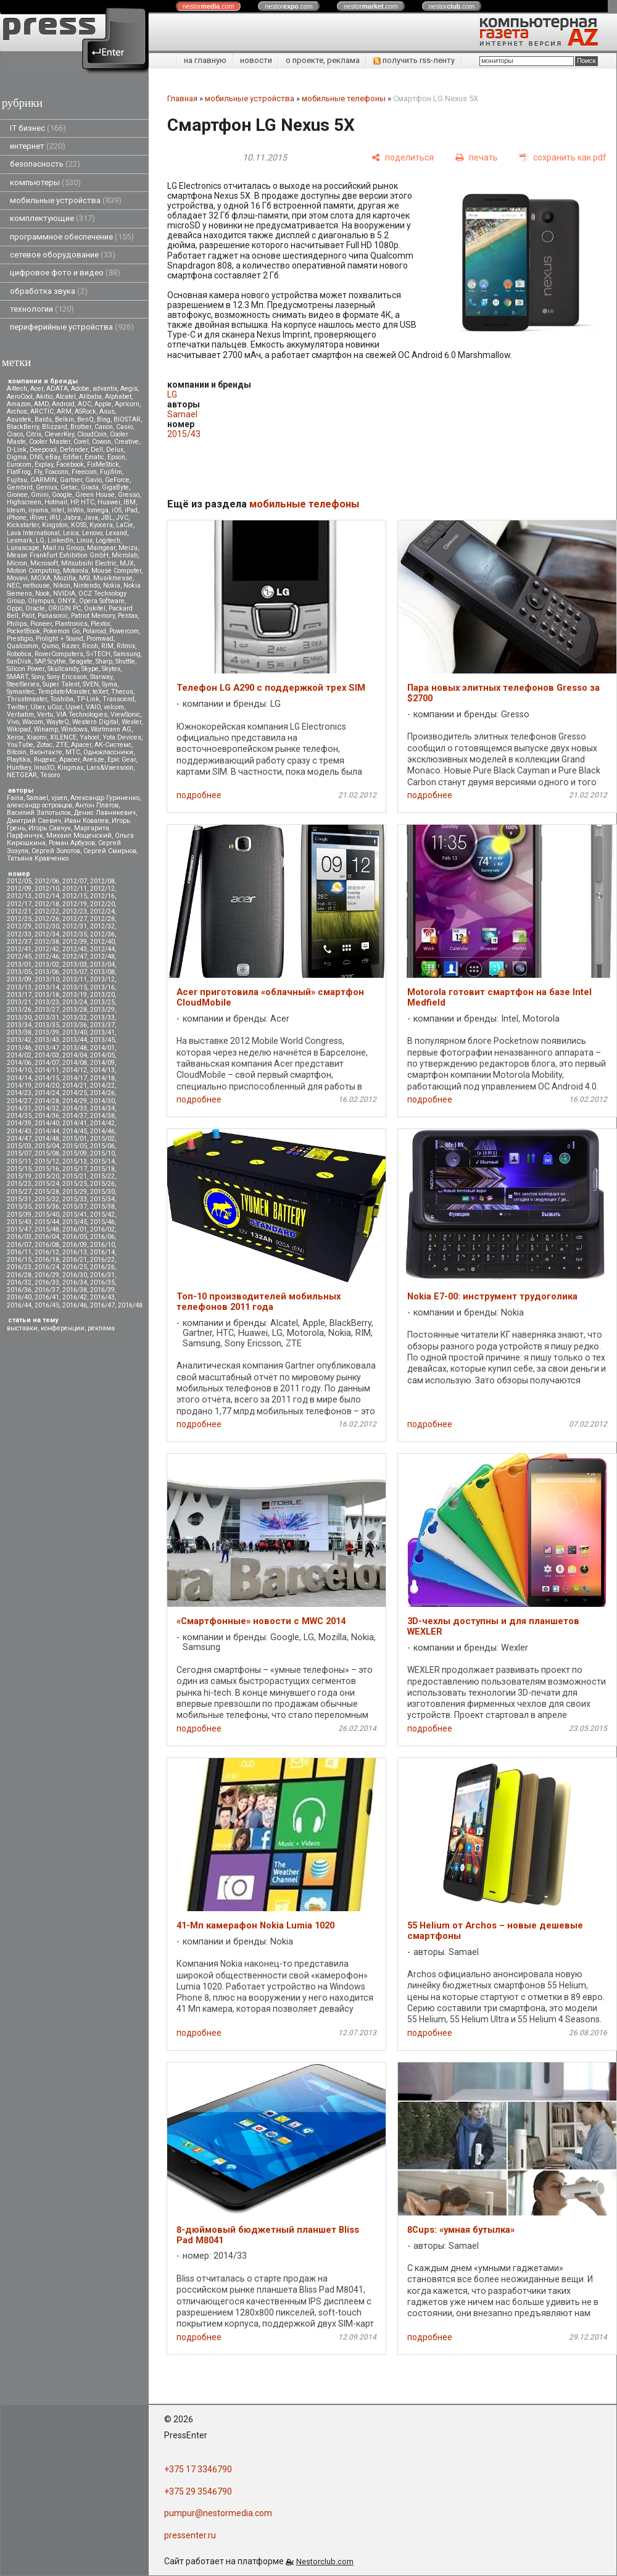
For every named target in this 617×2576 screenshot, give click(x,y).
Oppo (14, 608)
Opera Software (102, 601)
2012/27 (74, 919)
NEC (13, 585)
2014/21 (74, 1086)
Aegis (129, 389)
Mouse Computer (116, 571)
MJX (127, 563)
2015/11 (19, 1161)
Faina (15, 798)
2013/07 (74, 972)
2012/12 (102, 889)
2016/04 (47, 1237)
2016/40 (19, 1297)
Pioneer (41, 624)
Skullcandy (63, 669)
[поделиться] (403, 158)
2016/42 (74, 1297)
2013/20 (102, 995)
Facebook (70, 465)
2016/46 (74, 1305)
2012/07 (74, 881)
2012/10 (47, 889)
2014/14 (19, 1078)
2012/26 (47, 919)
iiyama (38, 510)
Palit (28, 616)
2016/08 (47, 1245)
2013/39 (47, 1032)
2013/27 (47, 1010)
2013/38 (19, 1032)
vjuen (59, 798)
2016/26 (102, 1267)
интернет (37, 146)
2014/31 (19, 1108)
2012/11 (74, 889)
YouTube (20, 745)
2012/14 (47, 896)
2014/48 (47, 1139)
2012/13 (19, 896)
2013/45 (102, 1040)
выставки (22, 1328)
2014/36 (47, 1116)
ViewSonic (125, 715)
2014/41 (74, 1123)
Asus (107, 411)
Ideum (16, 510)
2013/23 (47, 1002)
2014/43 (19, 1131)
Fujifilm (111, 472)
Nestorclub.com (325, 2561)
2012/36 (102, 934)
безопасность (45, 164)
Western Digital (95, 722)
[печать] (476, 158)
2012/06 (47, 881)
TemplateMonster (63, 692)
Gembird (20, 487)
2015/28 (47, 1192)
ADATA (57, 389)
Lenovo (92, 533)
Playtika (18, 760)
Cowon (101, 442)
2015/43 (19, 1222)
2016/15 (19, 1260)
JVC (122, 518)
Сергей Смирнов (109, 851)
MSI (84, 578)
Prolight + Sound (59, 639)
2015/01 (74, 1139)
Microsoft (44, 563)
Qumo (50, 646)
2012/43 (74, 949)
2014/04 (74, 1055)
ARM (64, 411)
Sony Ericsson (67, 677)
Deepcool (43, 450)
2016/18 (47, 1260)
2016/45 (47, 1305)
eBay (53, 457)
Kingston (55, 525)
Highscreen (24, 502)
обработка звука (49, 291)
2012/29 (19, 926)
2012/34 (47, 934)
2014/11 (47, 1070)
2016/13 (74, 1252)
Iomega (98, 510)
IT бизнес (38, 128)
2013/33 (102, 1018)
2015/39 (19, 1215)
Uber (37, 707)
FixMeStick (103, 465)
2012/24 (102, 911)
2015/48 (47, 1229)
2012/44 (102, 949)
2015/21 (74, 1176)
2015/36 (47, 1207)
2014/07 (47, 1063)
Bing (103, 419)
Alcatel (66, 397)
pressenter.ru (190, 2535)
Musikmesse (113, 578)
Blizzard (54, 427)
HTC (87, 502)
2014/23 (19, 1093)
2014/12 (74, 1070)
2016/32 (19, 1282)
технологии (42, 309)
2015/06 (102, 1146)
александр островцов (39, 805)
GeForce (117, 480)
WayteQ (57, 722)
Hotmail (55, 502)
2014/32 (47, 1108)
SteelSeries (23, 684)
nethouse (36, 585)
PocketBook (23, 631)
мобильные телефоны (344, 98)
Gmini (40, 495)
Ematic (94, 457)
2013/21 (19, 1002)
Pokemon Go (61, 631)
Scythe (57, 661)
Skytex (111, 669)
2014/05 (102, 1055)
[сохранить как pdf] (563, 158)
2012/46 (47, 956)
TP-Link (88, 699)
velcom (114, 707)
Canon (103, 427)
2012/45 (19, 956)
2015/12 (47, 1161)
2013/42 (19, 1040)
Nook (42, 594)
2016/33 (47, 1282)
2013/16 (102, 987)
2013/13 (19, 987)
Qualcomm (22, 646)
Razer (70, 646)
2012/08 (102, 881)
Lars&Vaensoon (109, 768)
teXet (100, 692)
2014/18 (102, 1078)
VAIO (93, 707)
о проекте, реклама (323, 60)
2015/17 (74, 1169)
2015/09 (74, 1153)
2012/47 (74, 956)
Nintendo (86, 585)
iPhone (17, 518)
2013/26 (19, 1010)
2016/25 (74, 1267)
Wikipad (19, 729)
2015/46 (102, 1222)
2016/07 (19, 1245)
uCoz (55, 707)
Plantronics (71, 624)
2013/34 (19, 1025)
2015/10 (102, 1153)
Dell (97, 450)
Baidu (43, 419)
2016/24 (47, 1267)
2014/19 (19, 1086)
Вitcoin (17, 752)
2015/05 (74, 1146)
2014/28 (47, 1101)
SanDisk (19, 661)
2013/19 (74, 995)
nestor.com (208, 6)
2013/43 (47, 1040)
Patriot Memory (93, 616)
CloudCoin (92, 434)
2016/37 (47, 1290)
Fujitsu (17, 480)
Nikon (61, 585)
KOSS (78, 525)
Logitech (108, 540)
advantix (105, 389)
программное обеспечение (72, 236)
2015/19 (19, 1176)
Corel (81, 442)
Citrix (33, 434)
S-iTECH (98, 654)
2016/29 (47, 1275)
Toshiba (61, 699)
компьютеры (45, 182)
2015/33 (74, 1199)
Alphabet (118, 397)
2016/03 (19, 1237)
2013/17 (19, 995)
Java (91, 518)
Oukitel (95, 608)
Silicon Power (25, 669)
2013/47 (47, 1048)
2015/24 (47, 1184)
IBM (129, 502)
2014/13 (102, 1070)
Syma (109, 684)
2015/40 (47, 1215)
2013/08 (102, 972)
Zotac (44, 745)
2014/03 (47, 1055)
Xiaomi (37, 737)
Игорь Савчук (49, 828)
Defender (74, 450)
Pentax (128, 616)
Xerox (15, 737)
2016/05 (74, 1237)
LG (40, 540)
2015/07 (19, 1153)
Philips (17, 624)
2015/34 (102, 1199)
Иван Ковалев (86, 821)
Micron (17, 563)
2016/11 (19, 1252)
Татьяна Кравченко (37, 858)
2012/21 (19, 911)
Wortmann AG (111, 729)
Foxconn (56, 472)
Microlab (125, 555)
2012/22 (47, 911)
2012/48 (102, 956)
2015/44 (47, 1222)
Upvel (74, 707)
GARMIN (43, 480)
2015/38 (102, 1207)
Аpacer (81, 745)
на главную (205, 60)
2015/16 (47, 1169)
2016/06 (102, 1237)
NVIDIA (64, 594)
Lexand (116, 533)
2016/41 (47, 1297)
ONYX (66, 601)
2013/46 (19, 1048)
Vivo (13, 722)
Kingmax (70, 768)
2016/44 (19, 1305)
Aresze (93, 760)
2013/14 (47, 987)
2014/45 (74, 1131)
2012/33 (19, 934)
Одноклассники (108, 752)
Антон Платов (96, 805)
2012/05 (19, 881)
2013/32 (74, 1018)
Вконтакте (46, 752)
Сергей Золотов (55, 851)
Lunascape (23, 548)
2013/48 (74, 1048)
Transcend (118, 699)
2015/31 (19, 1199)
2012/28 (102, 919)
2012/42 (47, 949)
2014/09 (102, 1063)
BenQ (85, 419)
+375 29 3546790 (198, 2491)
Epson (116, 457)
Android (63, 404)
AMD (41, 404)
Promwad (100, 639)
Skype (90, 669)
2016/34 (74, 1282)
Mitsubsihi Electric (89, 563)
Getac (69, 487)
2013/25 (102, 1002)
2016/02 (102, 1229)
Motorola (75, 571)
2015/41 (74, 1215)
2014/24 (47, 1093)
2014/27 (19, 1101)
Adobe (80, 389)
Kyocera (101, 525)
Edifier (72, 457)
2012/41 (19, 949)
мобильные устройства (66, 200)
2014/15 (47, 1078)
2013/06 (47, 972)
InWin (75, 510)
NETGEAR (22, 775)
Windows (74, 729)
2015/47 (19, 1229)
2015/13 (74, 1161)
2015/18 (102, 1169)
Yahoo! (89, 737)
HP (74, 502)
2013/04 (102, 965)
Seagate (81, 661)
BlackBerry (23, 427)
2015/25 (74, 1184)
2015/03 (19, 1146)
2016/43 (102, 1297)
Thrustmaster (27, 699)
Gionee (17, 495)
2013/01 (19, 965)
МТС (72, 752)
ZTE (62, 745)
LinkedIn (60, 540)
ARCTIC (42, 411)
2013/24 (74, 1002)
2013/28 (74, 1010)
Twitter (17, 707)
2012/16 (102, 896)
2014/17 (74, 1078)
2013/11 (74, 979)
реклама (101, 1328)
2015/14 (102, 1161)
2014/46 (102, 1131)
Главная (182, 98)
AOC (84, 404)
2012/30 (47, 926)
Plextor (100, 624)
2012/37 (19, 942)
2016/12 (47, 1252)
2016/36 (19, 1290)
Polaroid (94, 631)
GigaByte (115, 487)
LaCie (124, 525)
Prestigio (20, 639)
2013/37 (102, 1025)
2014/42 (102, 1123)
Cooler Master (49, 442)
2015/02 (102, 1139)
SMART (17, 677)
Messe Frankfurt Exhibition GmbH (58, 555)
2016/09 (74, 1245)
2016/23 (19, 1267)
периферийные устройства (72, 326)
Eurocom (19, 465)
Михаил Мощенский (79, 836)
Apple (103, 404)
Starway (101, 677)
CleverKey (59, 434)
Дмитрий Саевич (34, 821)
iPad (131, 510)
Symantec (21, 692)
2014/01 (102, 1048)
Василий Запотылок (39, 813)
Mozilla (65, 578)
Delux (114, 450)
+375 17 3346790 (198, 2469)
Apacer (69, 760)
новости (256, 60)
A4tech (17, 389)
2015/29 (74, 1192)
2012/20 (102, 904)
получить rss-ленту (414, 60)
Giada (90, 487)
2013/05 (19, 972)
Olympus (41, 601)
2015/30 (102, 1192)
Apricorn (127, 404)
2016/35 (102, 1282)
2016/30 (74, 1275)
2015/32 (47, 1199)
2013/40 (74, 1032)
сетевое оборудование (62, 254)
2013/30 (19, 1018)
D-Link (17, 450)
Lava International (33, 533)
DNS (36, 457)
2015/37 (74, 1207)
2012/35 (74, 934)
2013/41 (102, 1032)
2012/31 (74, 926)
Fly (38, 472)
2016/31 (102, 1275)
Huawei (108, 502)
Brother (80, 427)
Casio (124, 427)
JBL (107, 518)
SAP (39, 661)
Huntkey (19, 768)
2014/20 (47, 1086)
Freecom (84, 472)
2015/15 (19, 1169)
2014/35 (19, 1116)
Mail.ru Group (63, 548)
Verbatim (20, 715)
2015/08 (47, 1153)
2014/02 (19, 1055)
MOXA (41, 578)
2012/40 (102, 942)
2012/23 (74, 911)
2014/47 (19, 1139)
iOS (117, 510)
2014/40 (47, 1123)
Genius (46, 487)
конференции (63, 1328)
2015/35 (19, 1207)
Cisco (15, 434)
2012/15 (74, 896)
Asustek (19, 419)
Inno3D (44, 768)
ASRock (85, 411)
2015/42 (102, 1215)
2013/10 (47, 979)
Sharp (104, 661)
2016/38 (74, 1290)
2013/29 (102, 1010)
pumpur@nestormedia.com (218, 2513)
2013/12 (102, 979)
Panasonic (53, 616)
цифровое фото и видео (65, 272)
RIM (107, 646)
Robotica (19, 654)
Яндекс (44, 760)
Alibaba (90, 397)
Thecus (122, 692)
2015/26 (102, 1184)
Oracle (35, 608)
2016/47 (102, 1305)
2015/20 (47, 1176)
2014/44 (47, 1131)
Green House (95, 495)
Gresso (128, 495)
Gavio (93, 480)
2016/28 (19, 1275)
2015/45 (74, 1222)
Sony (37, 677)
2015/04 (47, 1146)
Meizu (128, 548)
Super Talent (61, 684)
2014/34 (102, 1108)
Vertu (45, 715)
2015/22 (102, 1176)
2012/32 (102, 926)
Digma (17, 457)
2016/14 (102, 1252)
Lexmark (20, 540)
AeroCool (20, 397)
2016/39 (102, 1290)
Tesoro (50, 775)
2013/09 (19, 979)
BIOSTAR (127, 419)
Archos (17, 411)
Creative (126, 442)
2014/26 (102, 1093)
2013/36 (74, 1025)
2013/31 (47, 1018)
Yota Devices (121, 737)
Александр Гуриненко (104, 798)
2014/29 (74, 1101)
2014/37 (74, 1116)
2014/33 (74, 1108)
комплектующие (52, 218)
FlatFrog (19, 472)
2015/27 (19, 1192)
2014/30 (102, 1101)
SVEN (91, 684)
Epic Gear (121, 760)
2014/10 (19, 1070)
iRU (54, 518)
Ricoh (90, 646)
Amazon (19, 404)
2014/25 (74, 1093)
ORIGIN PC (64, 608)
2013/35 (47, 1025)
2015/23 (19, 1184)
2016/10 (102, 1245)
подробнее (199, 795)
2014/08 (74, 1063)
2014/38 (102, 1116)
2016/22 (102, 1260)
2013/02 (47, 965)
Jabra (72, 518)
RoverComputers (59, 654)
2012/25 (19, 919)
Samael (37, 798)
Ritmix (126, 646)
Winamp (46, 729)
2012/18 (47, 904)
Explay (44, 465)
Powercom (124, 631)
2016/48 (130, 1305)
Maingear (101, 548)
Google (62, 495)
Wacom (32, 722)
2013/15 (74, 987)
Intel (57, 510)
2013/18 (47, 995)
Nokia (111, 585)
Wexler (131, 722)
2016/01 (74, 1229)
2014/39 (19, 1123)
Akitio (44, 397)
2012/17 (19, 904)
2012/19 (74, 904)
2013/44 (74, 1040)
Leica (71, 533)
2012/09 (19, 889)
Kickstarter (23, 525)
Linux (85, 540)
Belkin (64, 419)
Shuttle (125, 661)
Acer (36, 389)
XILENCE (63, 737)
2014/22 (102, 1086)
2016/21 (74, 1260)
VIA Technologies (81, 715)
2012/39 (74, 942)
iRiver (38, 518)
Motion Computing (33, 571)
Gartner (71, 480)
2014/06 (19, 1063)
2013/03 (74, 965)
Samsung (127, 654)
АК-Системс (112, 745)
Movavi (17, 578)
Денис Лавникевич (105, 813)
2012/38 (47, 942)
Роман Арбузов (72, 843)
